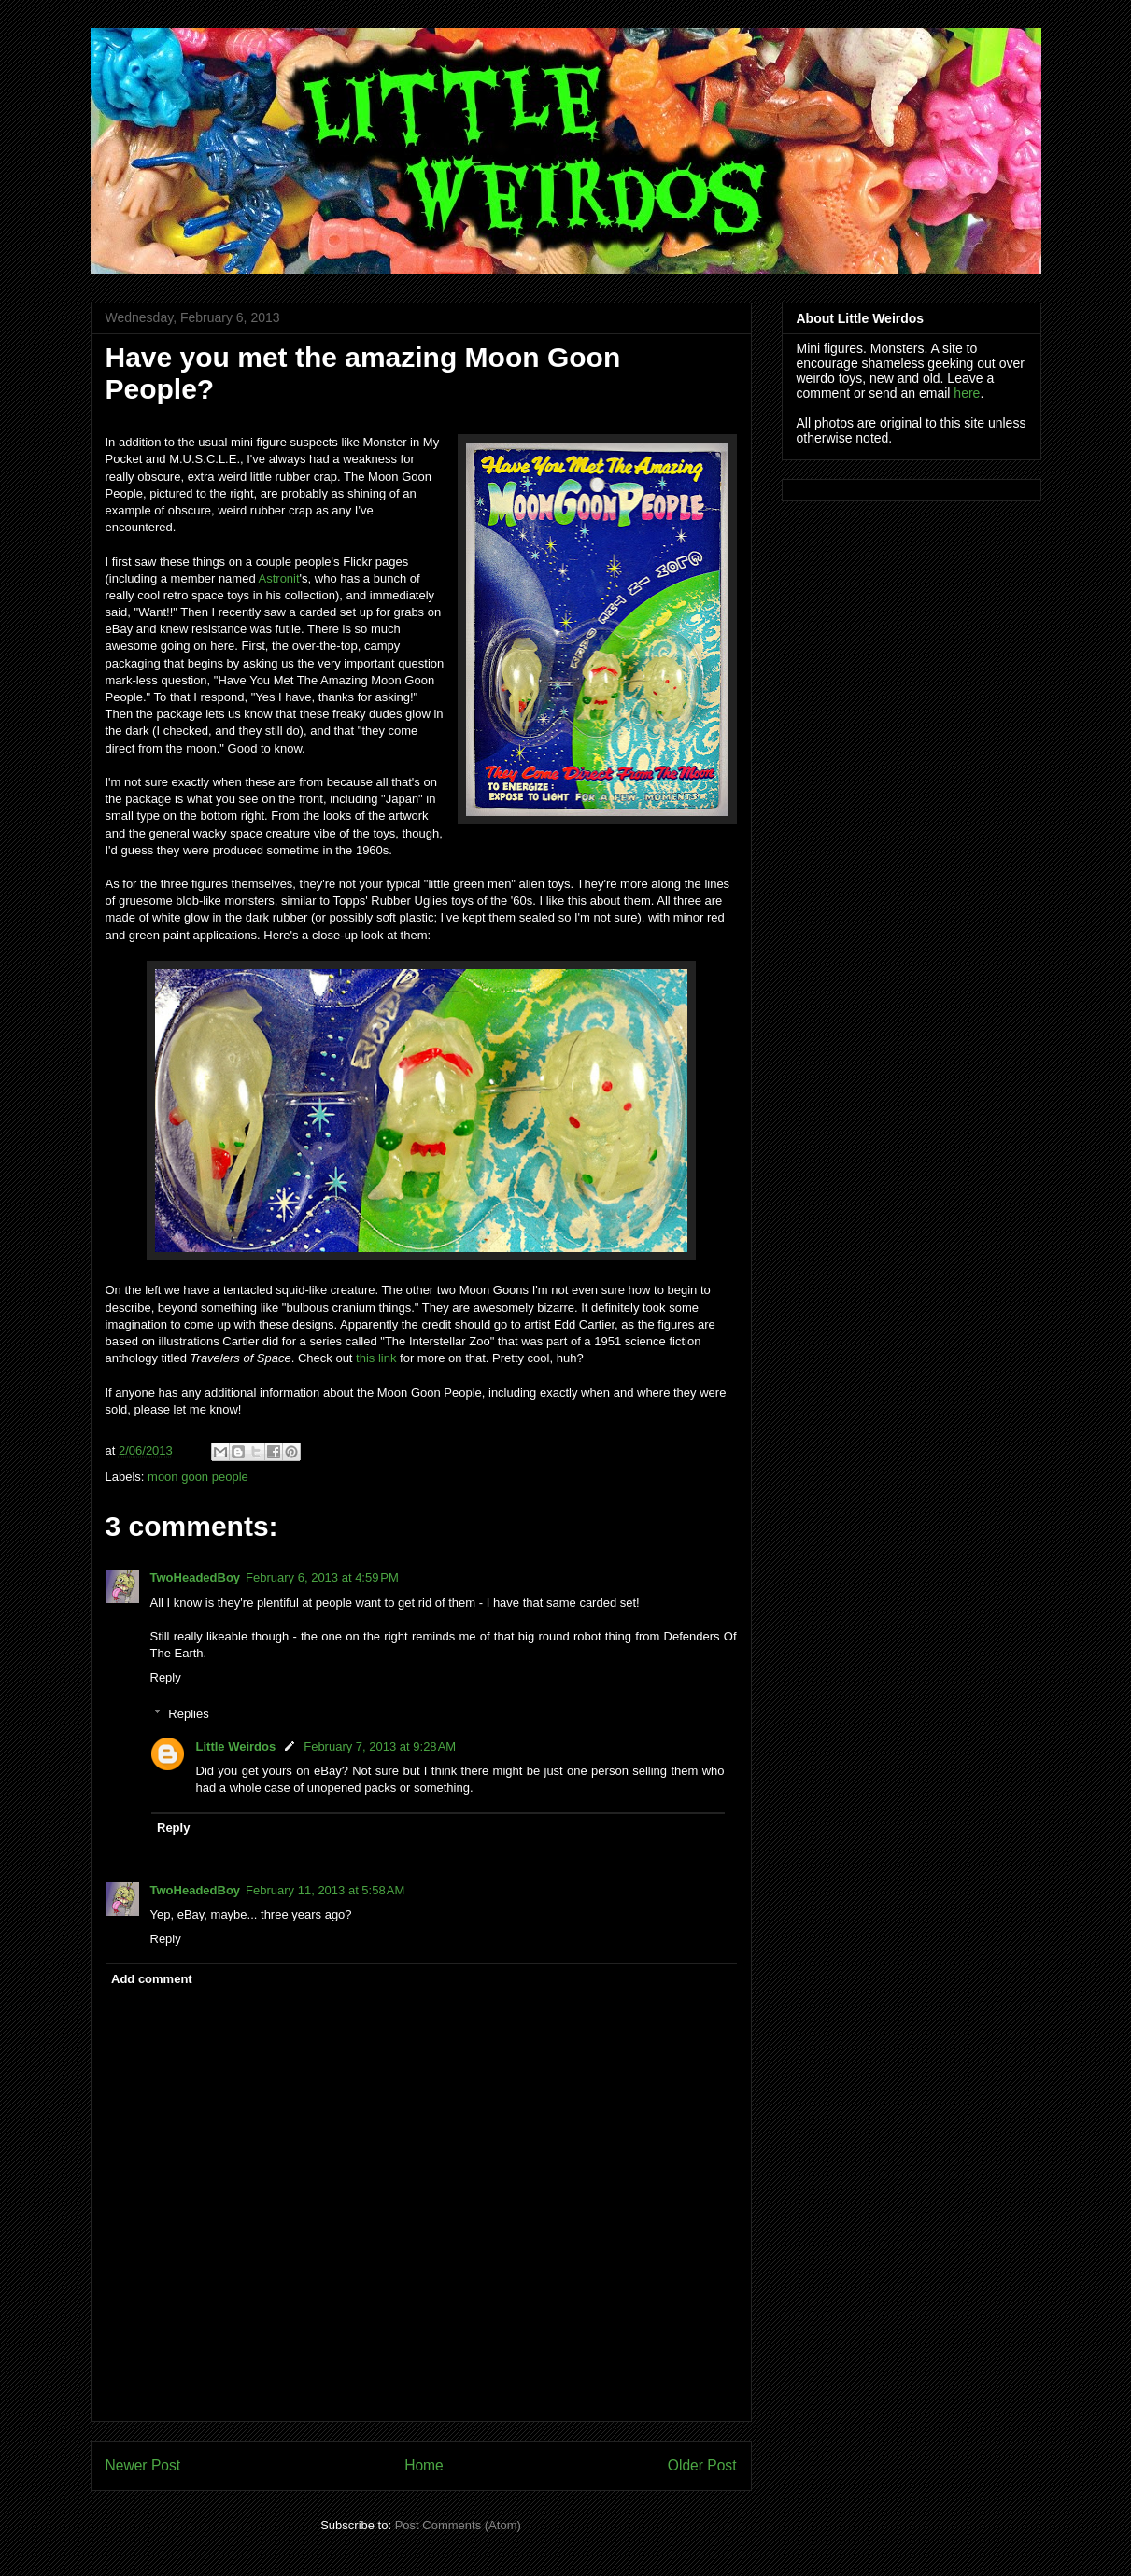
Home (424, 2465)
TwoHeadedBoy (195, 1577)
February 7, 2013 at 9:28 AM (380, 1746)
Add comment (151, 1979)
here (967, 393)
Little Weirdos (236, 1746)
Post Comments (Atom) (458, 2525)
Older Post (702, 2465)
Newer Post (143, 2465)
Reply (165, 1677)
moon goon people (198, 1477)
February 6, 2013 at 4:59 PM (322, 1577)
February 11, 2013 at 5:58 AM (325, 1890)
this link (376, 1358)
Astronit (279, 578)
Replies (188, 1714)
